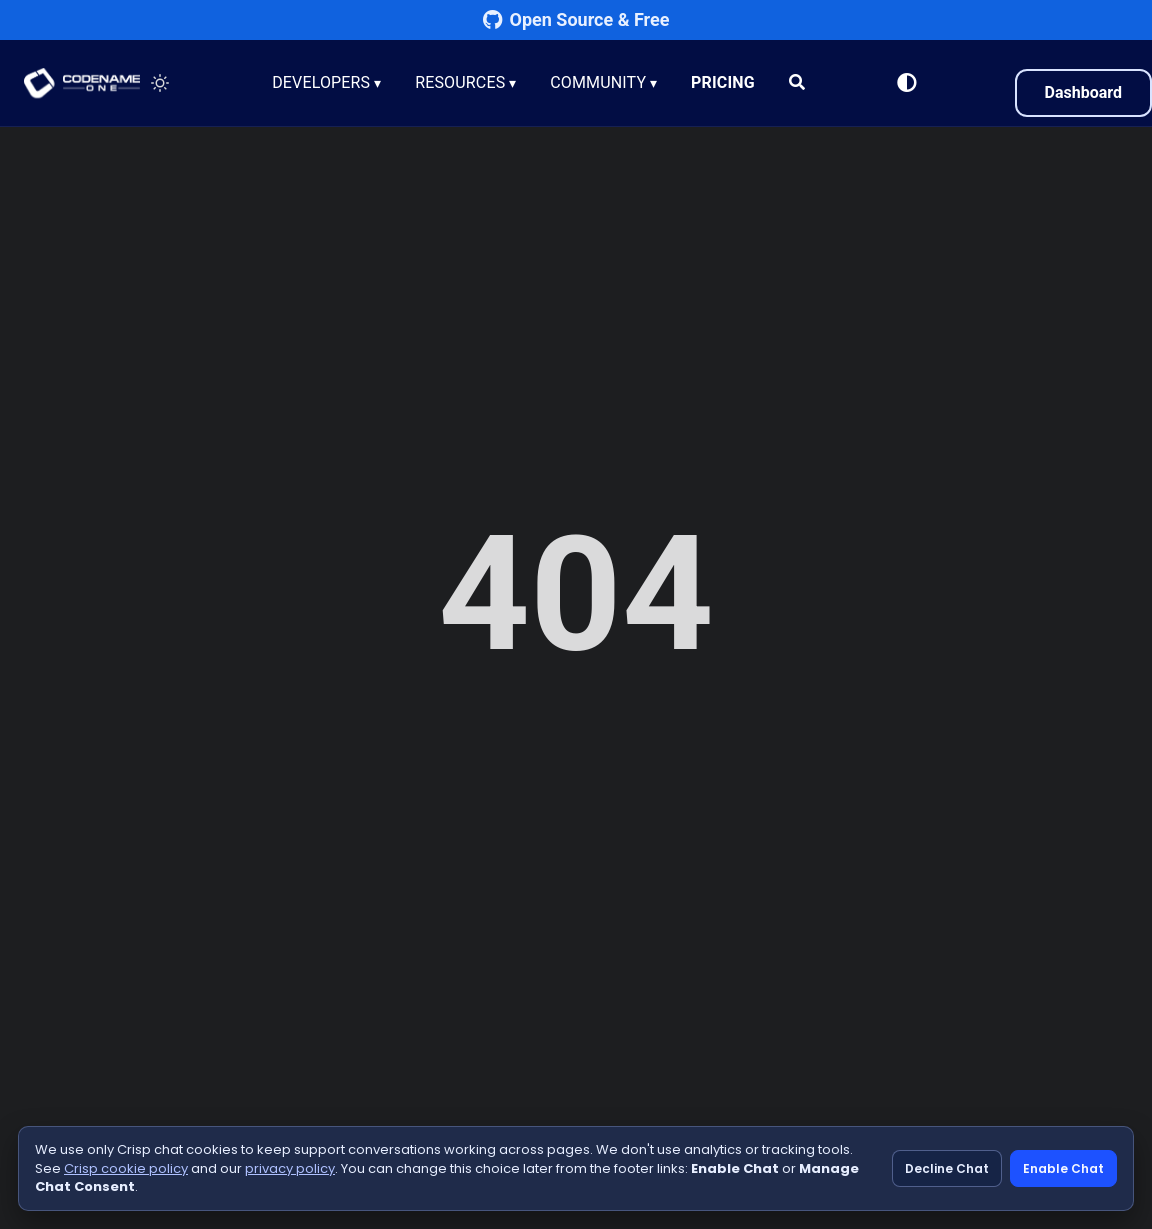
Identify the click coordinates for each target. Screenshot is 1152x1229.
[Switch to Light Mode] (907, 83)
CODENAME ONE (82, 83)
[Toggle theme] (160, 83)
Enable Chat (1063, 1168)
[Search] (799, 83)
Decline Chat (947, 1168)
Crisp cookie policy (126, 1168)
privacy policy (290, 1168)
